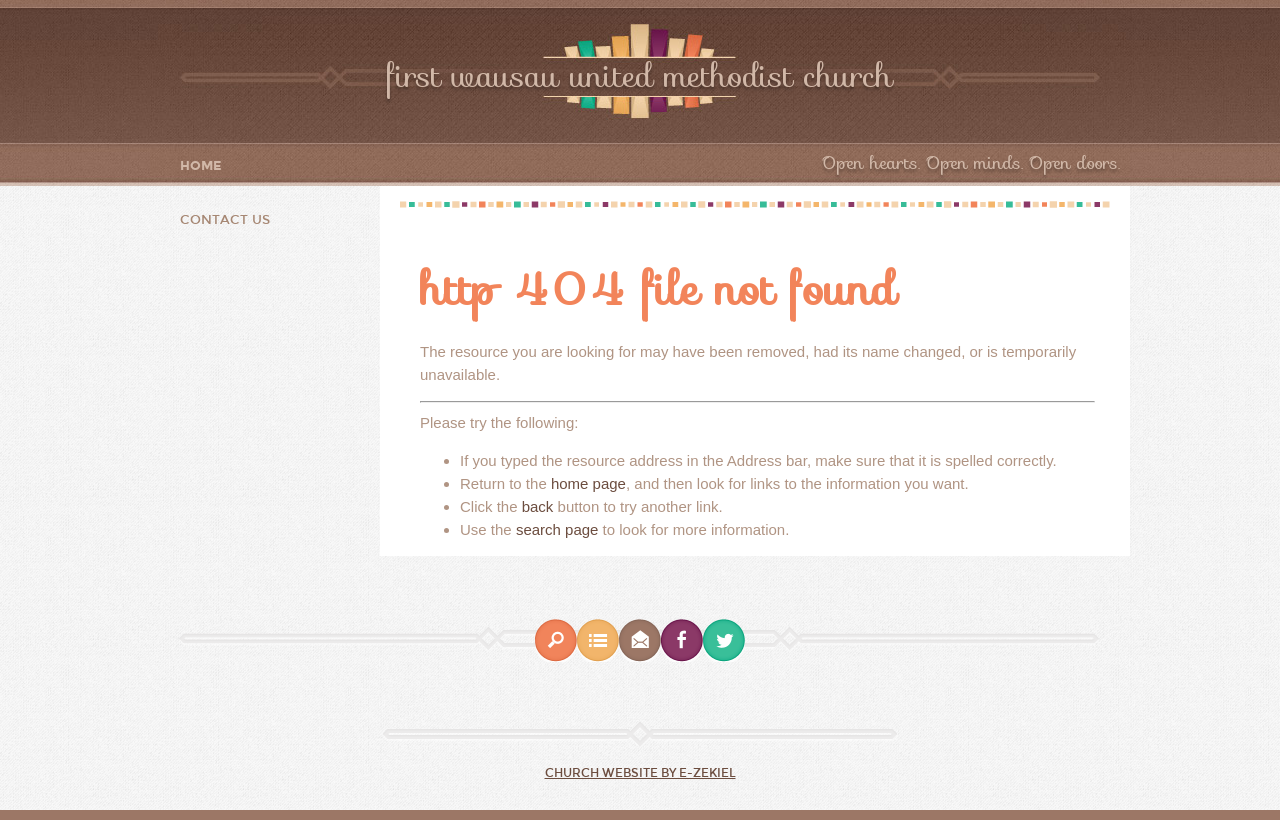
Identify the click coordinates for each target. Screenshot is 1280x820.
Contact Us (225, 220)
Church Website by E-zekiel (640, 773)
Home (201, 166)
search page (557, 529)
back (538, 506)
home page (588, 483)
